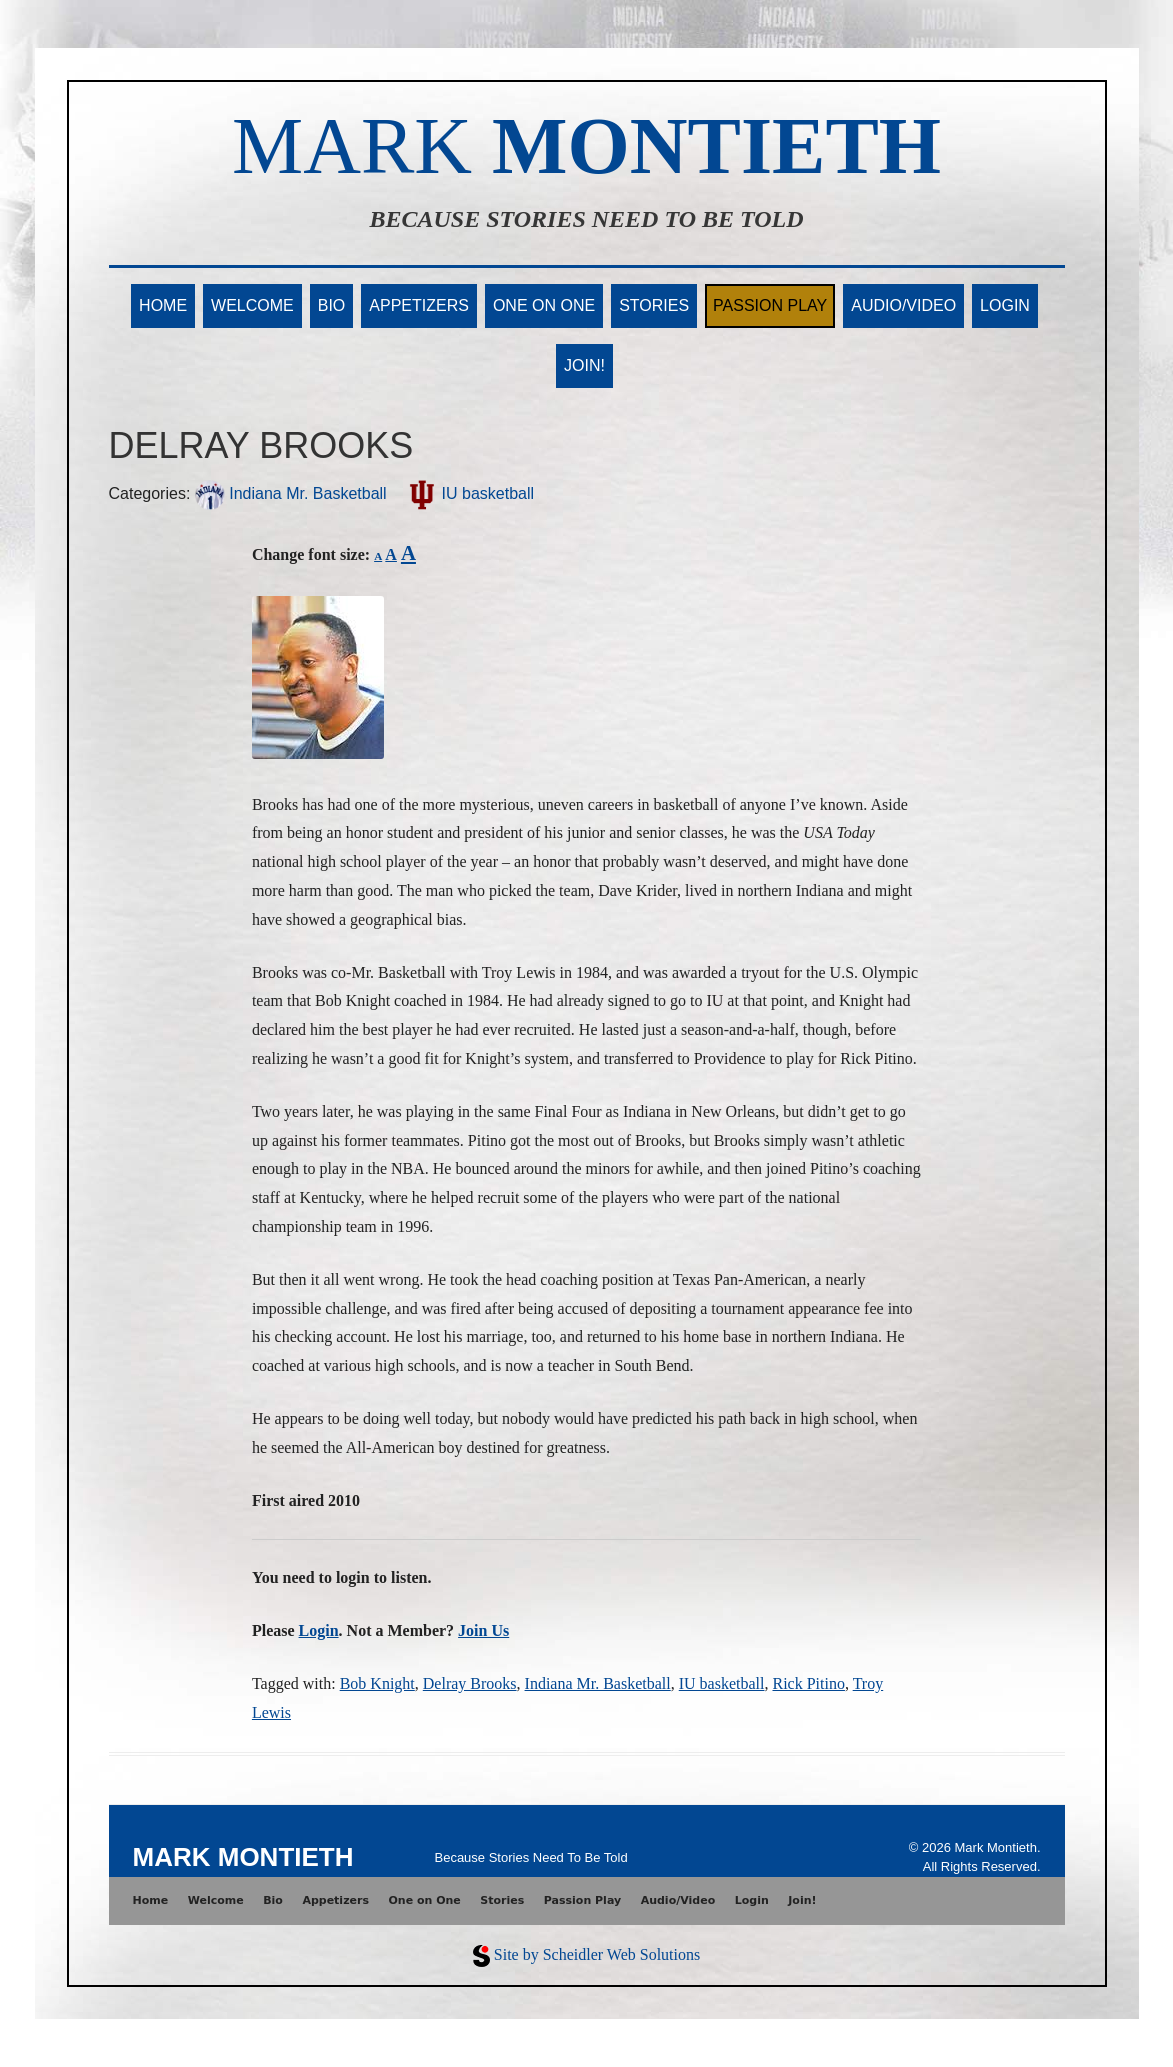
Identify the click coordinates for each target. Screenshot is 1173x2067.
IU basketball (470, 493)
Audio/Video (903, 305)
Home (163, 305)
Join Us (483, 1630)
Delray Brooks (470, 1683)
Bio (332, 305)
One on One (544, 305)
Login (1005, 305)
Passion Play (770, 305)
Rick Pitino (808, 1683)
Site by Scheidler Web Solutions (597, 1954)
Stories (654, 305)
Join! (584, 365)
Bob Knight (377, 1683)
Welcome (252, 305)
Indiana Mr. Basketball (291, 493)
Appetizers (419, 305)
